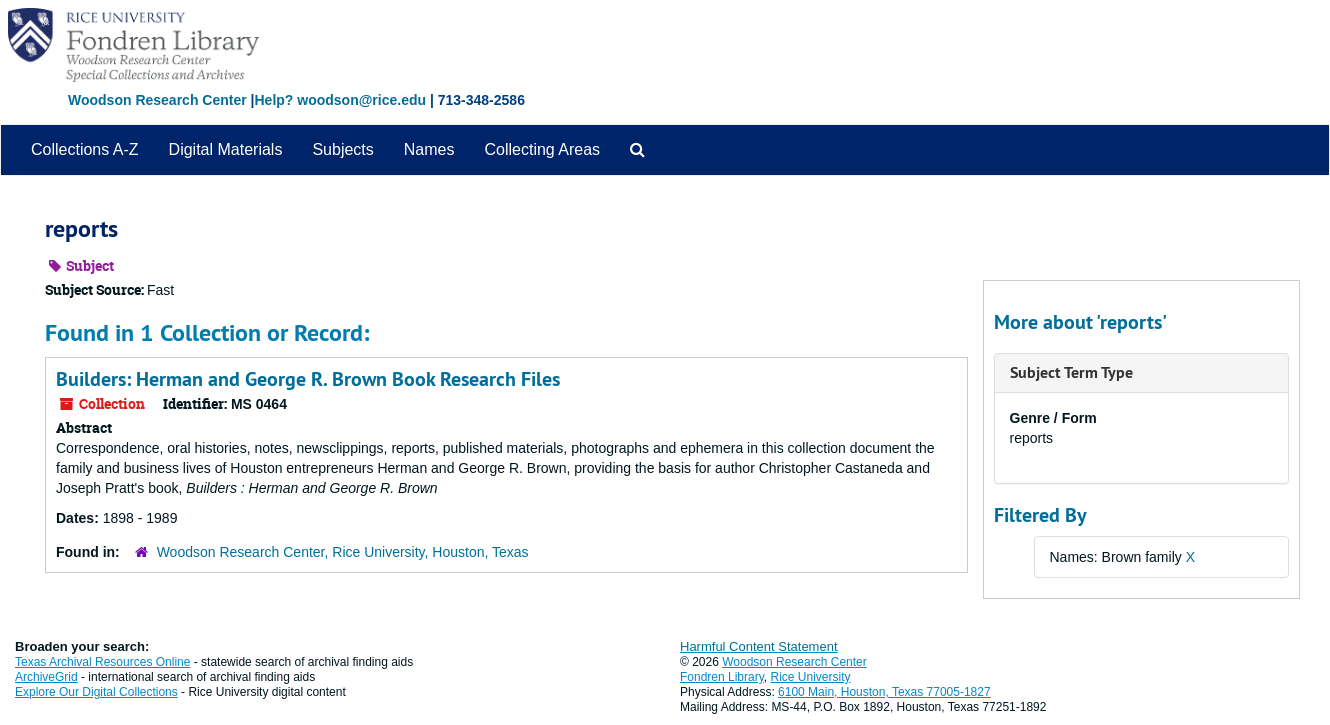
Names (429, 149)
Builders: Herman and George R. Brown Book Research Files (308, 379)
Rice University (811, 677)
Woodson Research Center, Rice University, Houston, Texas (343, 552)
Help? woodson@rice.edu (340, 100)
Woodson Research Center (157, 100)
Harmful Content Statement (759, 646)
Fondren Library (722, 677)
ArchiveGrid (46, 677)
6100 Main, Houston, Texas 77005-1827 (884, 692)
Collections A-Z (85, 149)
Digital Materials (226, 149)
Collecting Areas (542, 149)
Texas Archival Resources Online (102, 662)
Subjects (342, 149)
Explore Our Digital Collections (96, 692)
